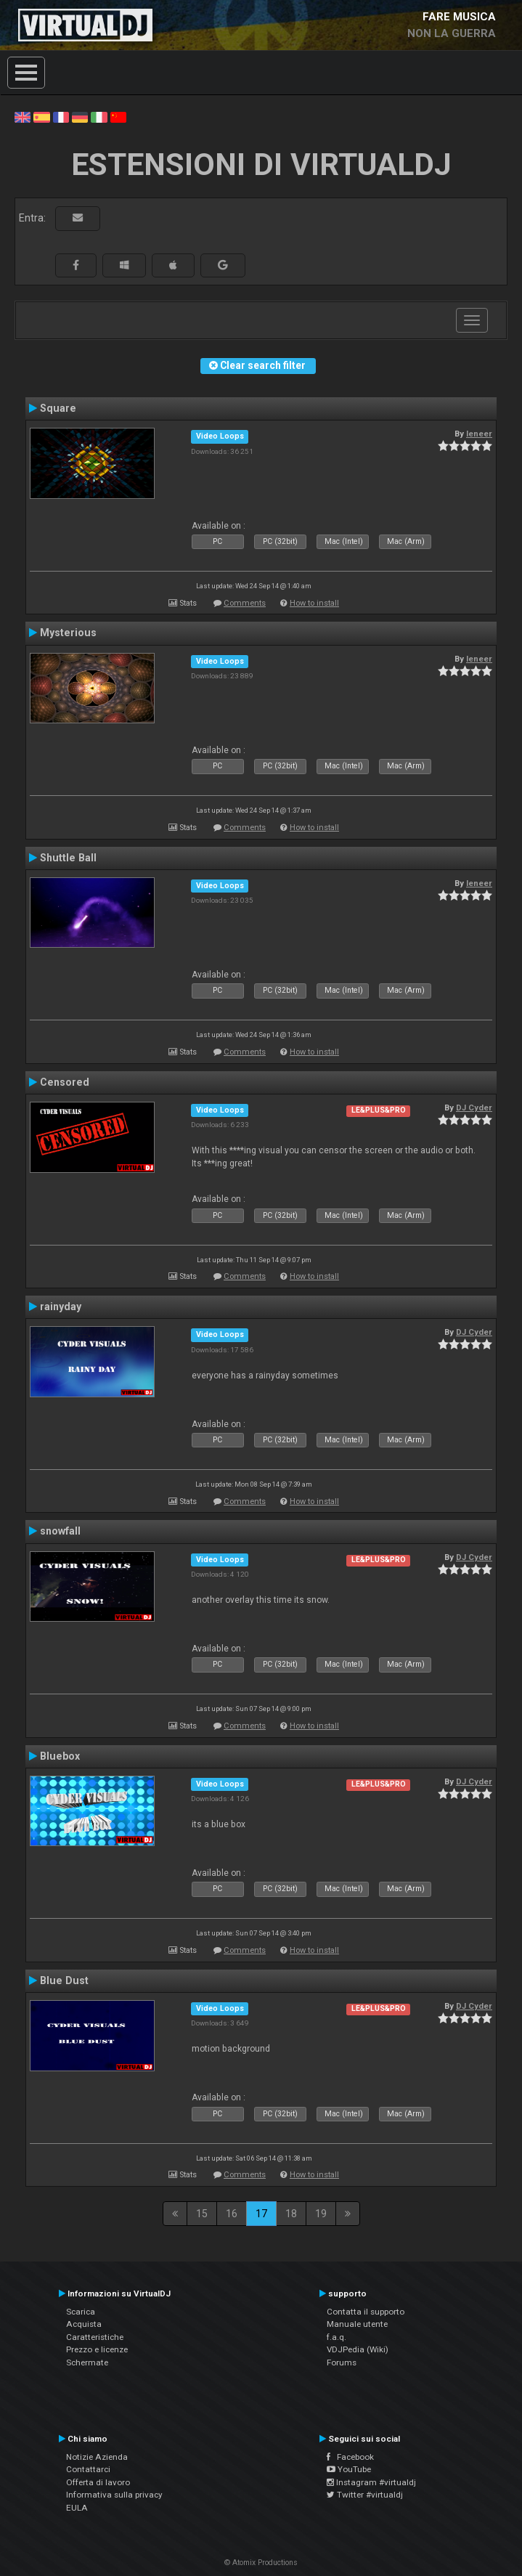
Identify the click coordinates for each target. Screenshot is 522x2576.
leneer (479, 433)
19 (321, 2213)
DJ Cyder (474, 1107)
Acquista (84, 2324)
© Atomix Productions (261, 2562)
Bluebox (60, 1756)
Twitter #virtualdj (365, 2495)
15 (202, 2213)
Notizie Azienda (97, 2457)
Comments (245, 603)
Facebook (350, 2457)
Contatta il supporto (365, 2312)
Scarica (80, 2312)
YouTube (349, 2469)
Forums (341, 2362)
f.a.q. (336, 2337)
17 (261, 2213)
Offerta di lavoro (98, 2482)
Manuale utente (357, 2324)
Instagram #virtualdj (371, 2482)
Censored (64, 1082)
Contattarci (88, 2469)
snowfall (60, 1531)
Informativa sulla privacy (114, 2495)
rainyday (60, 1306)
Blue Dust (64, 1980)
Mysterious (68, 632)
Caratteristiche (94, 2337)
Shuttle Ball (68, 858)
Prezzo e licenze (97, 2349)
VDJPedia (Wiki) (357, 2349)
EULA (77, 2508)
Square (58, 408)
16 (231, 2213)
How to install (314, 603)
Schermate (87, 2362)
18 (291, 2213)
